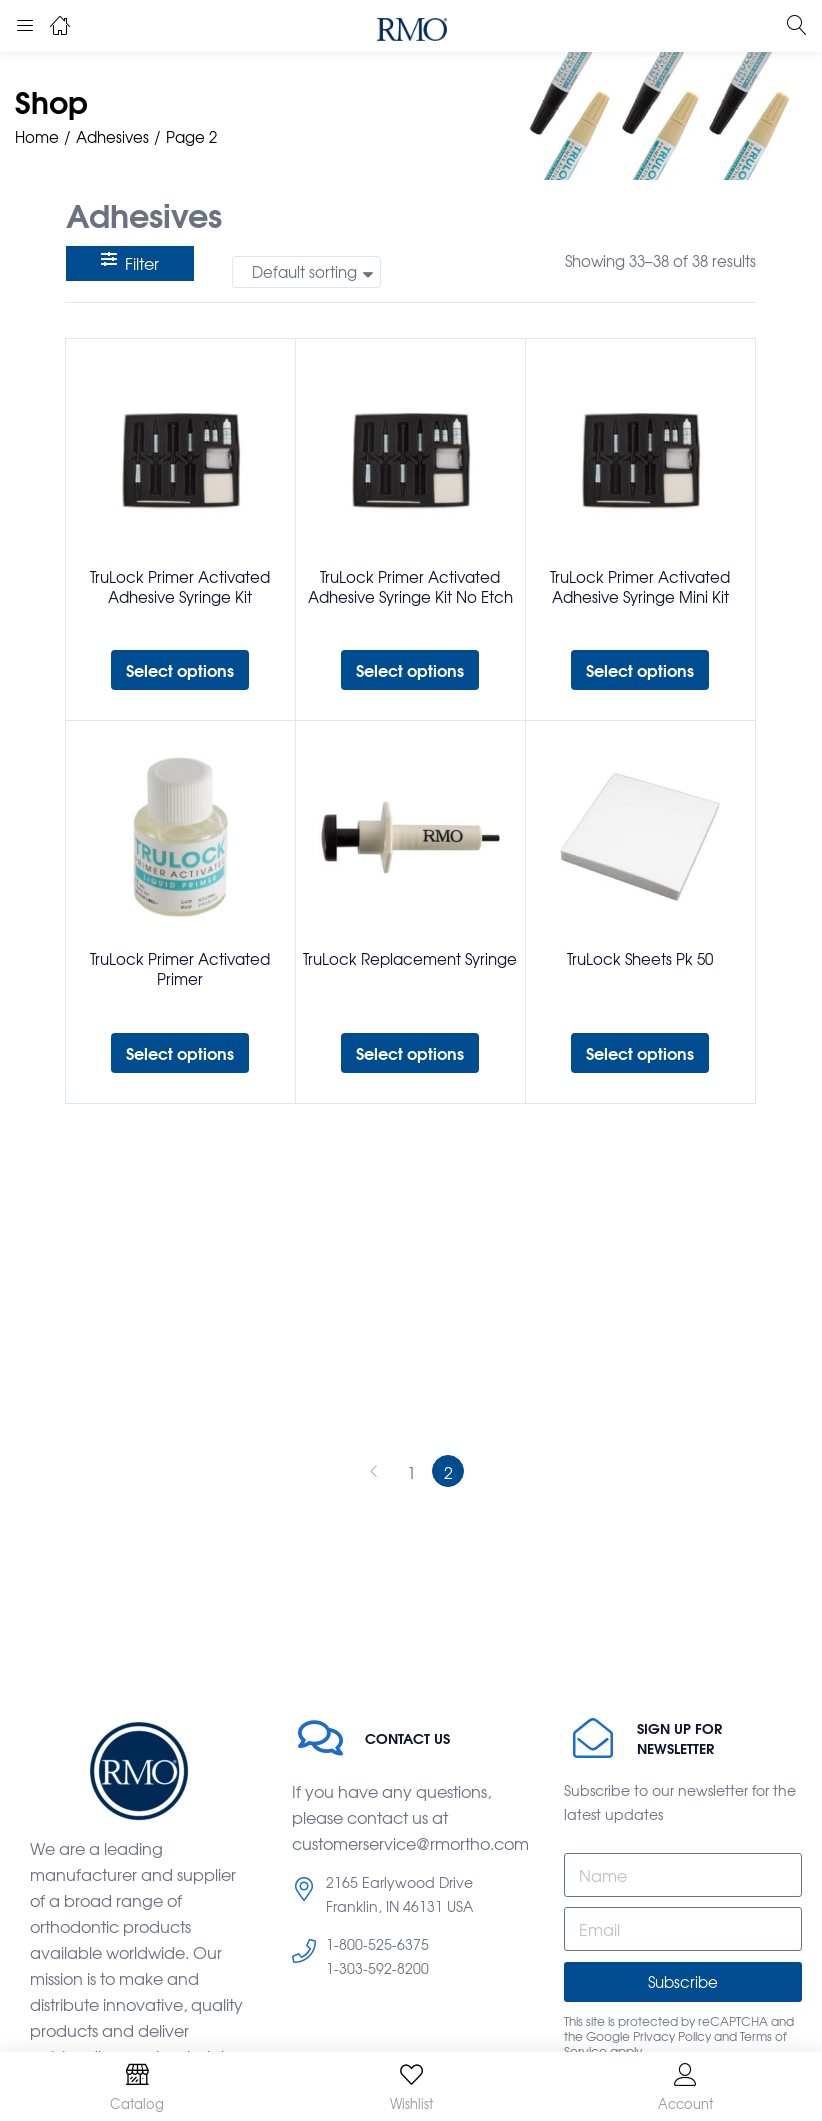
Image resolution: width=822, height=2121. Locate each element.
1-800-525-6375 (377, 1944)
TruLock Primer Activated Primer (180, 969)
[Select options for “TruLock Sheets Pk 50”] (640, 1053)
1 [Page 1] (411, 1472)
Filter (130, 263)
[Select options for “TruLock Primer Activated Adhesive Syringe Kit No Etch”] (410, 670)
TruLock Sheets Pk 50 (640, 959)
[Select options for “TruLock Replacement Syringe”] (410, 1053)
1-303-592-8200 (377, 1968)
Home (37, 137)
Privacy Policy (672, 2036)
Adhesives (112, 137)
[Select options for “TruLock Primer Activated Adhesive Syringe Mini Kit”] (640, 670)
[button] (306, 272)
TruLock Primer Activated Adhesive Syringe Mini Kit (640, 587)
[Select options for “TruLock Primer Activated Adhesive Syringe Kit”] (180, 670)
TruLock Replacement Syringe (410, 959)
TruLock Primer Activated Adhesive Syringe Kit (180, 587)
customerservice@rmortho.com (410, 1843)
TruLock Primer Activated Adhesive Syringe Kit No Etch (410, 587)
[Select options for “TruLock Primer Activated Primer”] (180, 1053)
